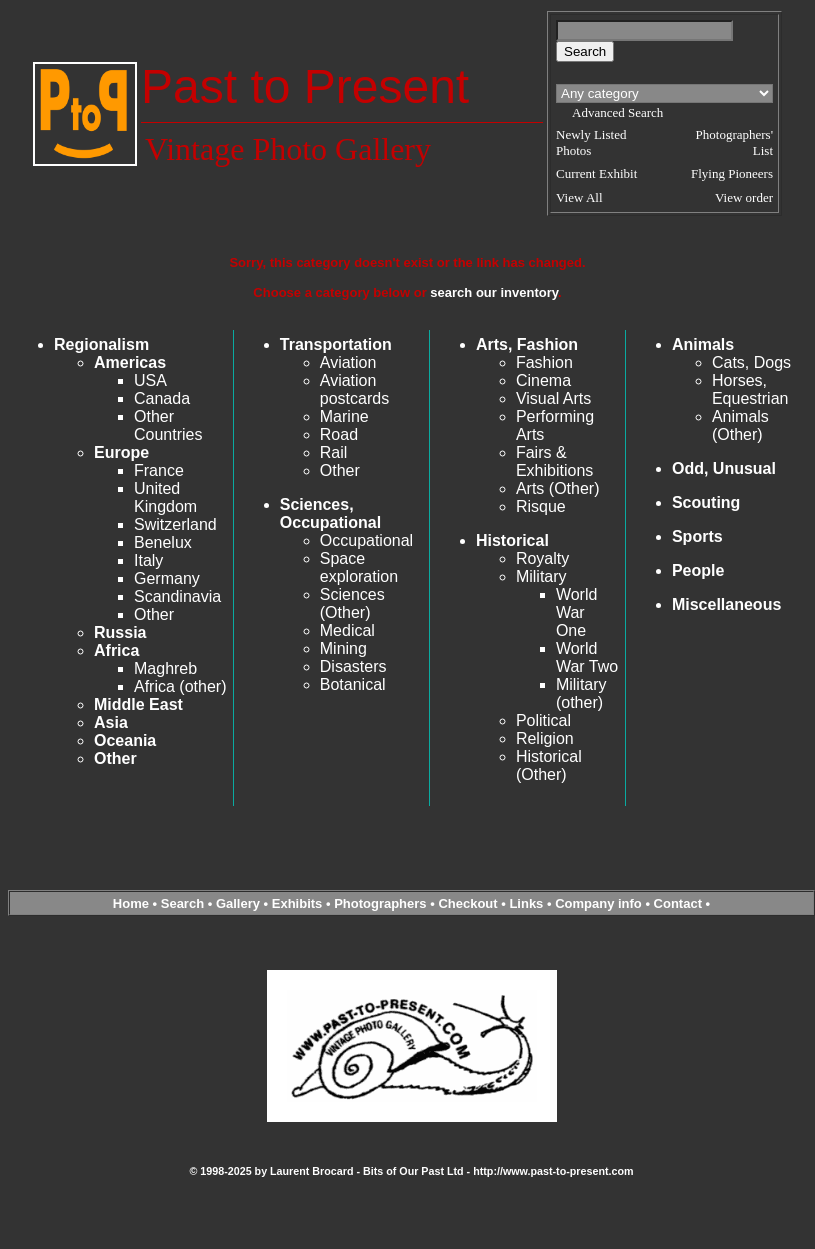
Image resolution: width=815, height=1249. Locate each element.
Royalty (542, 558)
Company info (600, 903)
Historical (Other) (549, 765)
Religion (545, 738)
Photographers (380, 903)
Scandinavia (177, 596)
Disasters (353, 666)
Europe (121, 452)
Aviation (348, 362)
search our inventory (494, 292)
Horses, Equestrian (750, 389)
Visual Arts (553, 398)
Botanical (353, 684)
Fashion (544, 362)
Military (541, 576)
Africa (116, 650)
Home (131, 903)
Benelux (163, 542)
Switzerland (175, 524)
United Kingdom (165, 497)
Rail (334, 452)
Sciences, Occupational (330, 513)
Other (154, 614)
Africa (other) (180, 686)
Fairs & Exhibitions (554, 461)
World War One (577, 612)
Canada (162, 398)
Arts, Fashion (527, 344)
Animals (703, 344)
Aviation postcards (354, 389)
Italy (148, 560)
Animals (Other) (740, 425)
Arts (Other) (558, 488)
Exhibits (297, 903)
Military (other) (581, 693)
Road (339, 434)
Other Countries (168, 425)
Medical (347, 630)
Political (543, 720)
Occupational (366, 540)
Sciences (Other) (352, 603)
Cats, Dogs (751, 362)
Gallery (238, 903)
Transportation (336, 344)
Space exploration (359, 567)
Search (182, 903)
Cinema (543, 380)
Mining (343, 648)
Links (526, 903)
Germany (167, 578)
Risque (541, 506)
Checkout (467, 903)
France (159, 470)
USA (150, 380)
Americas (130, 362)
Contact (678, 903)
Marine (344, 416)
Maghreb (165, 668)
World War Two (587, 657)
